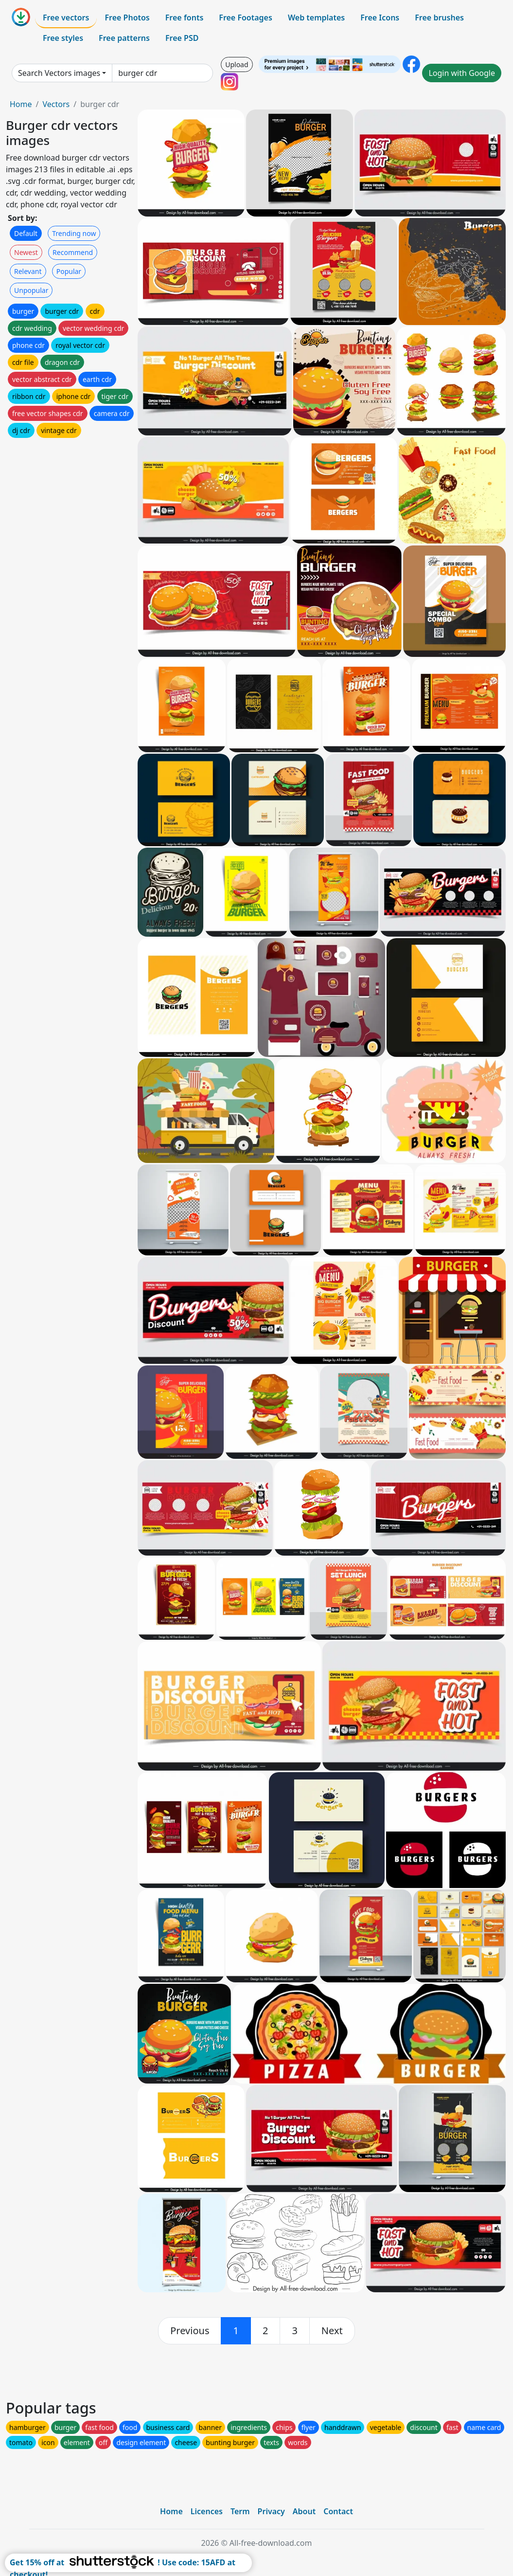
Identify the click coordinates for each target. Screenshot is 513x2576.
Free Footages (245, 17)
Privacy (271, 2511)
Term (240, 2511)
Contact (338, 2511)
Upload (236, 64)
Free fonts (184, 17)
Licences (207, 2511)
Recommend (73, 252)
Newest (26, 252)
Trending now (74, 233)
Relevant (28, 271)
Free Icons (379, 17)
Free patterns (124, 38)
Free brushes (439, 17)
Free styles (63, 38)
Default (25, 233)
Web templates (316, 17)
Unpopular (31, 290)
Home (21, 104)
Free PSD (181, 38)
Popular (68, 271)
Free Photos (127, 17)
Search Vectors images (59, 73)
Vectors (56, 104)
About (304, 2511)
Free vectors (66, 17)
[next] (332, 2330)
